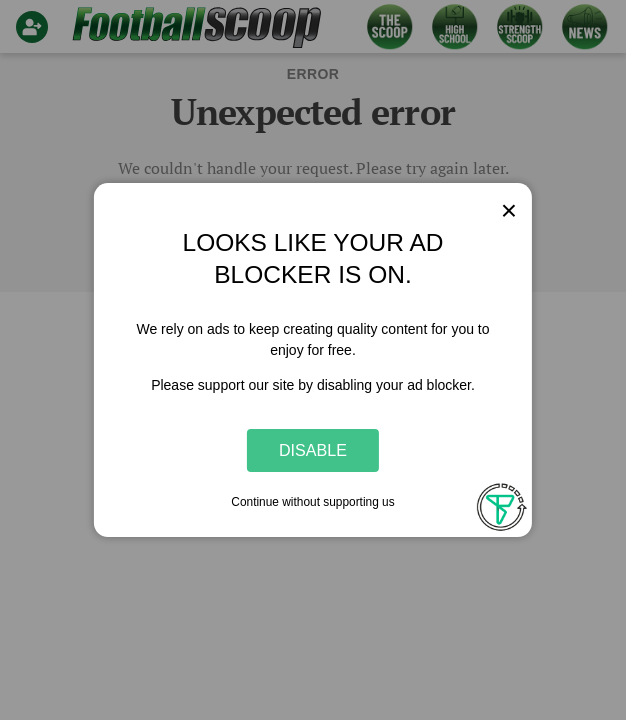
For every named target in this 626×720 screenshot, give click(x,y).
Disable (313, 450)
